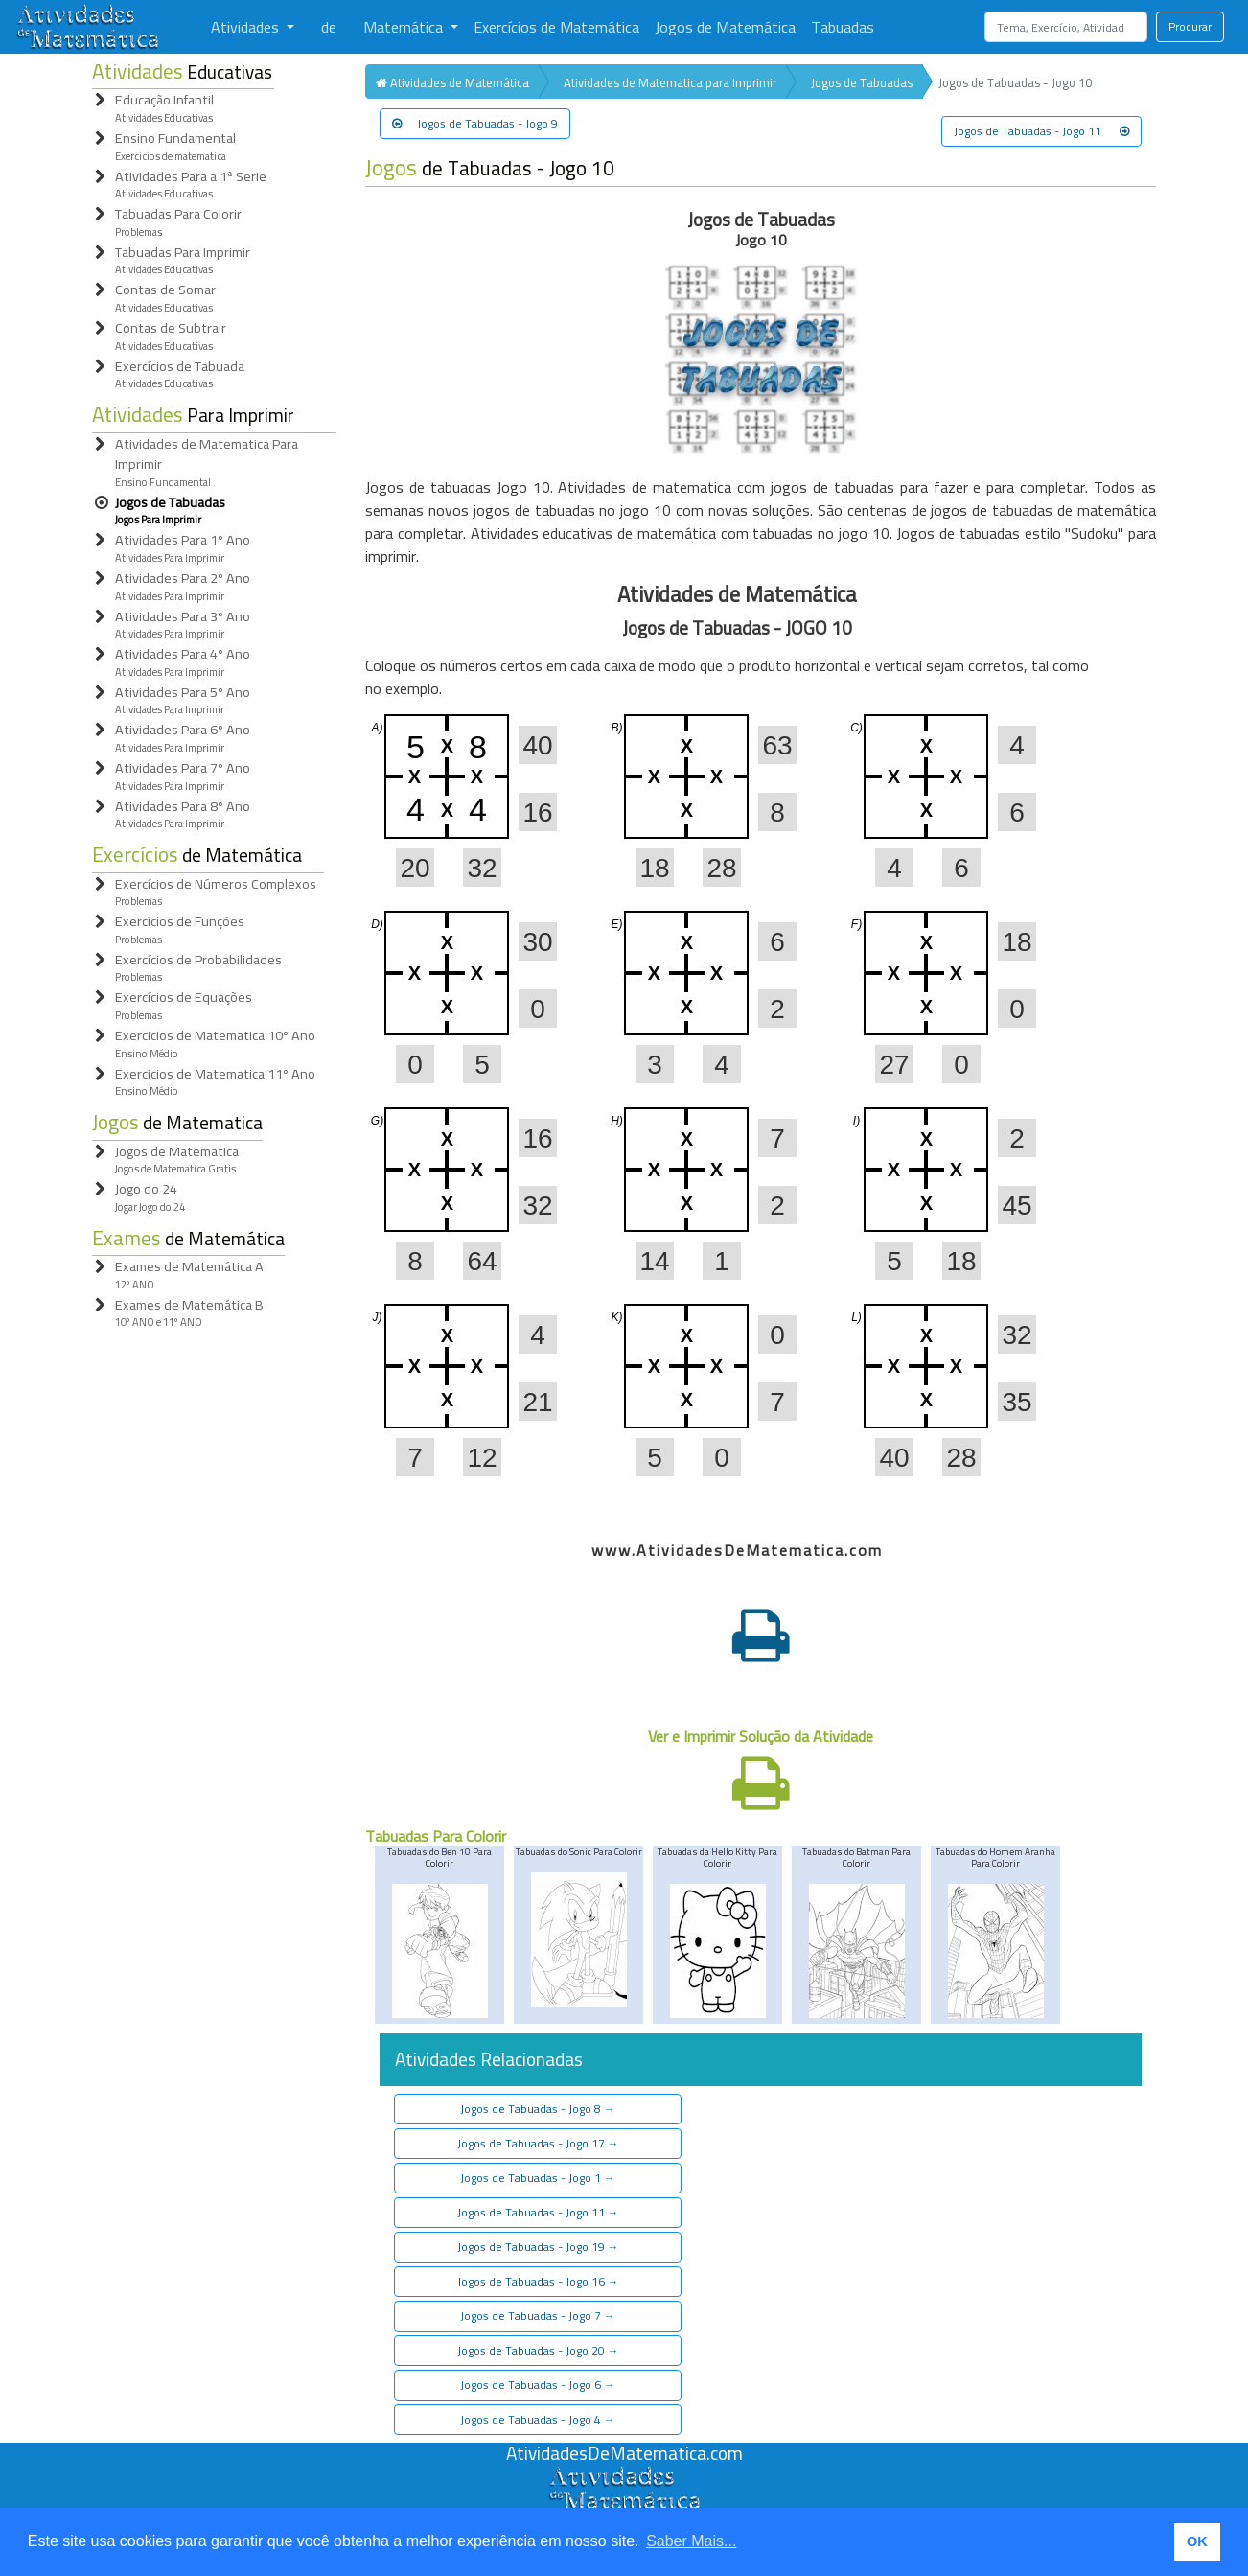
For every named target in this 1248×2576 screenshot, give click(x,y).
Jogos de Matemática (725, 26)
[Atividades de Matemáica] (624, 2476)
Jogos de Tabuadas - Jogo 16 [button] (538, 2281)
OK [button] (1197, 2541)
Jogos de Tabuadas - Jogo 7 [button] (537, 2316)
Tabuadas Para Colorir (435, 1836)
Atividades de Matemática (452, 82)
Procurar (1190, 26)
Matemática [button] (405, 26)
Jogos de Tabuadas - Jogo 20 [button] (538, 2350)
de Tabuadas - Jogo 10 (489, 168)
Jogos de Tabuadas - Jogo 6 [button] (537, 2385)
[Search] (1065, 27)
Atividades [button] (247, 26)
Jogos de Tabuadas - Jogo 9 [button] (475, 123)
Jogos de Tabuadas (862, 82)
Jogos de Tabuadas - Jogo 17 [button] (538, 2143)
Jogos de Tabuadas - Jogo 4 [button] (537, 2419)
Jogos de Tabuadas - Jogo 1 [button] (537, 2178)
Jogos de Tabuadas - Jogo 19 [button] (538, 2247)
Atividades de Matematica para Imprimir (670, 82)
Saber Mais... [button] (691, 2541)
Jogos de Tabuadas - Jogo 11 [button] (1041, 131)
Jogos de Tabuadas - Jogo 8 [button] (537, 2109)
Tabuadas (842, 26)
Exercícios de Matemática (556, 26)
